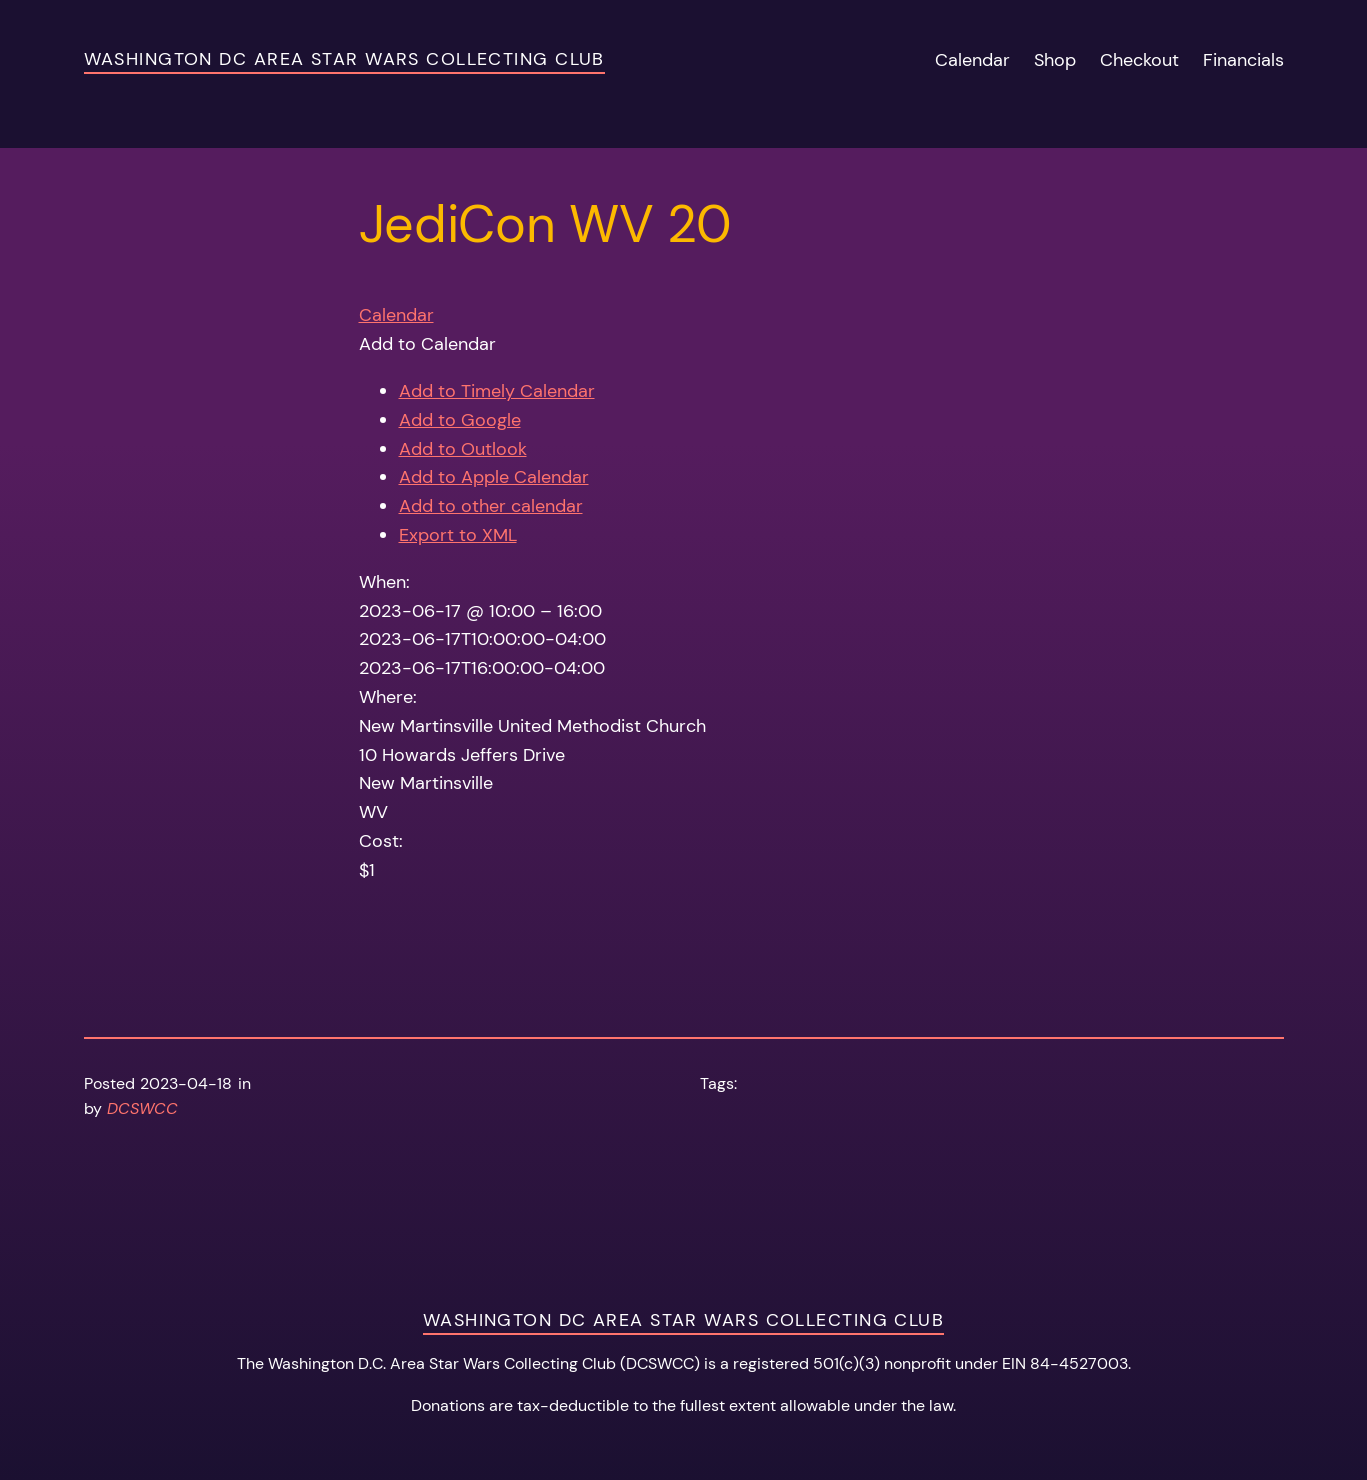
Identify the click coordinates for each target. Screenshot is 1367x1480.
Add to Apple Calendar (494, 477)
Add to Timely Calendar (497, 391)
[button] (427, 344)
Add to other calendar (491, 506)
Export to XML (458, 535)
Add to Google (460, 420)
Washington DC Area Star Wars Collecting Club (344, 59)
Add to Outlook (463, 449)
